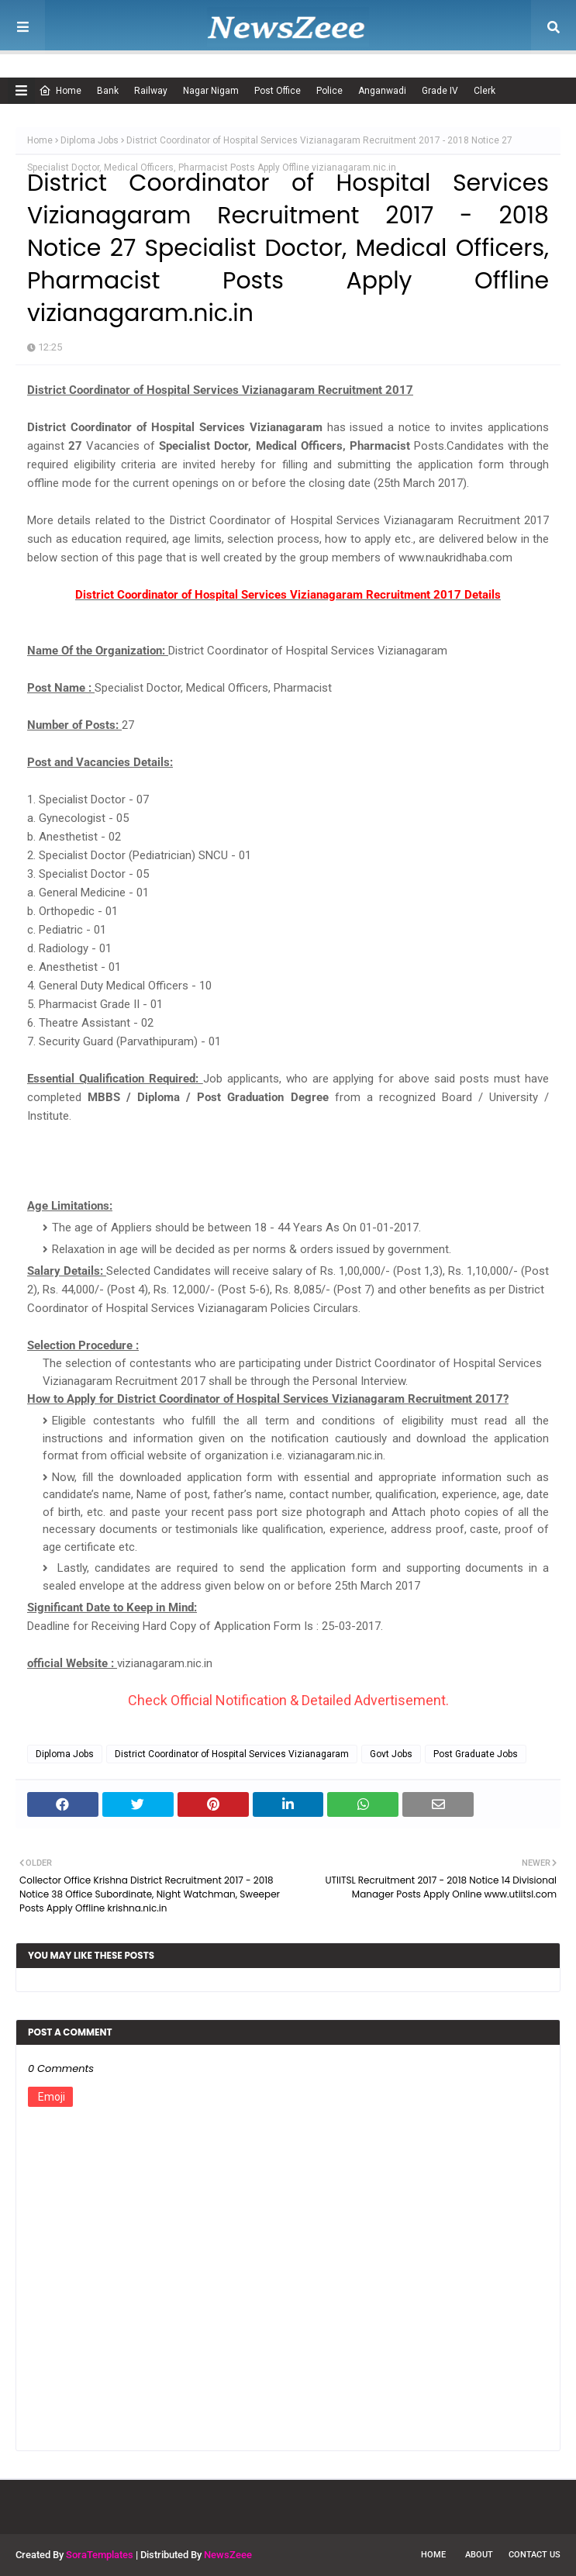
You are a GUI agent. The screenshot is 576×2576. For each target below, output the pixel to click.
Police (329, 90)
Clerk (484, 90)
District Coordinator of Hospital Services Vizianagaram (232, 1754)
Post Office (277, 90)
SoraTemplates (99, 2554)
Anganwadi (382, 90)
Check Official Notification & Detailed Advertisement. (288, 1700)
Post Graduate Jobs (475, 1754)
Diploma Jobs (89, 140)
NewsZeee (228, 2554)
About (479, 2555)
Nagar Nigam (211, 90)
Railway (150, 90)
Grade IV (440, 90)
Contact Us (534, 2555)
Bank (108, 90)
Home (60, 91)
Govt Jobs (391, 1754)
